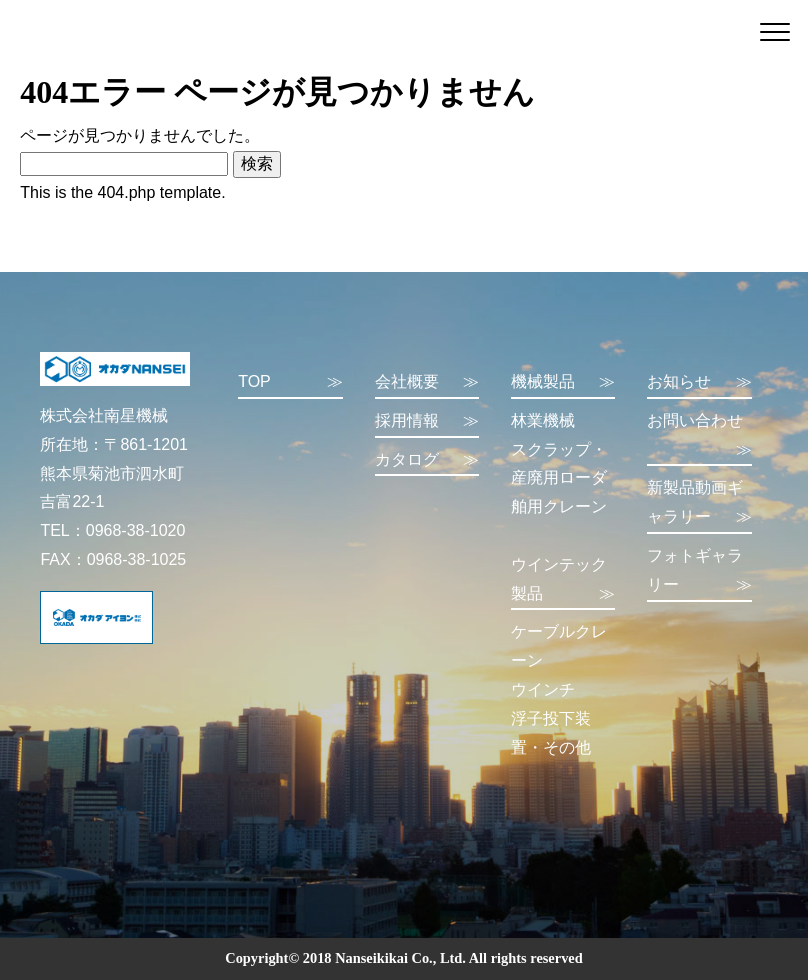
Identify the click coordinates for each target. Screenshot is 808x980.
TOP (290, 382)
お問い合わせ (699, 438)
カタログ (427, 460)
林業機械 (543, 420)
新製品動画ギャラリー (699, 505)
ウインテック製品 (563, 582)
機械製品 (563, 382)
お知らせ (699, 382)
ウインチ (543, 689)
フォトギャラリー (699, 573)
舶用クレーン (559, 506)
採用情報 (427, 421)
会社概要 (427, 382)
